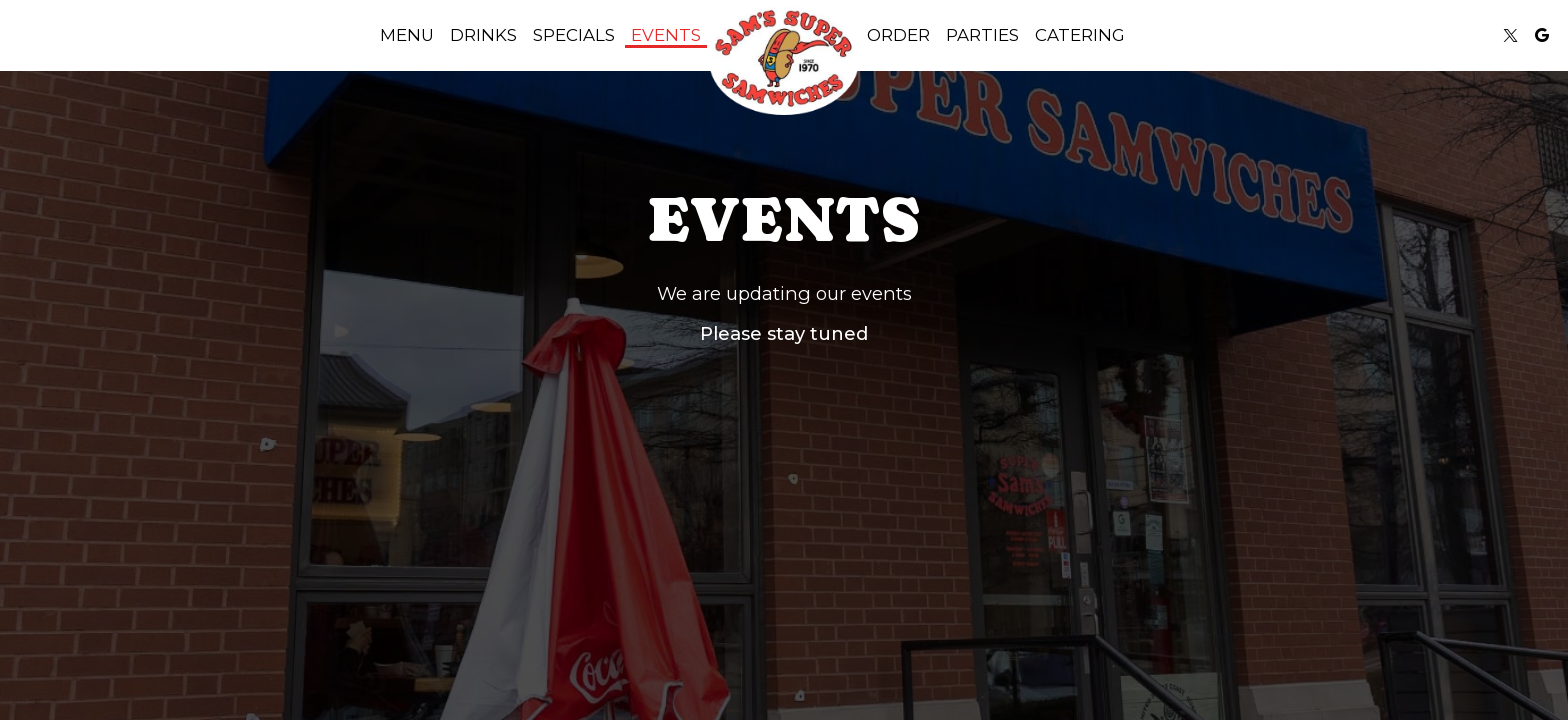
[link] (784, 60)
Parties (982, 35)
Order (898, 35)
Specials (574, 35)
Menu (407, 35)
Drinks (483, 35)
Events (666, 35)
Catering (1080, 35)
